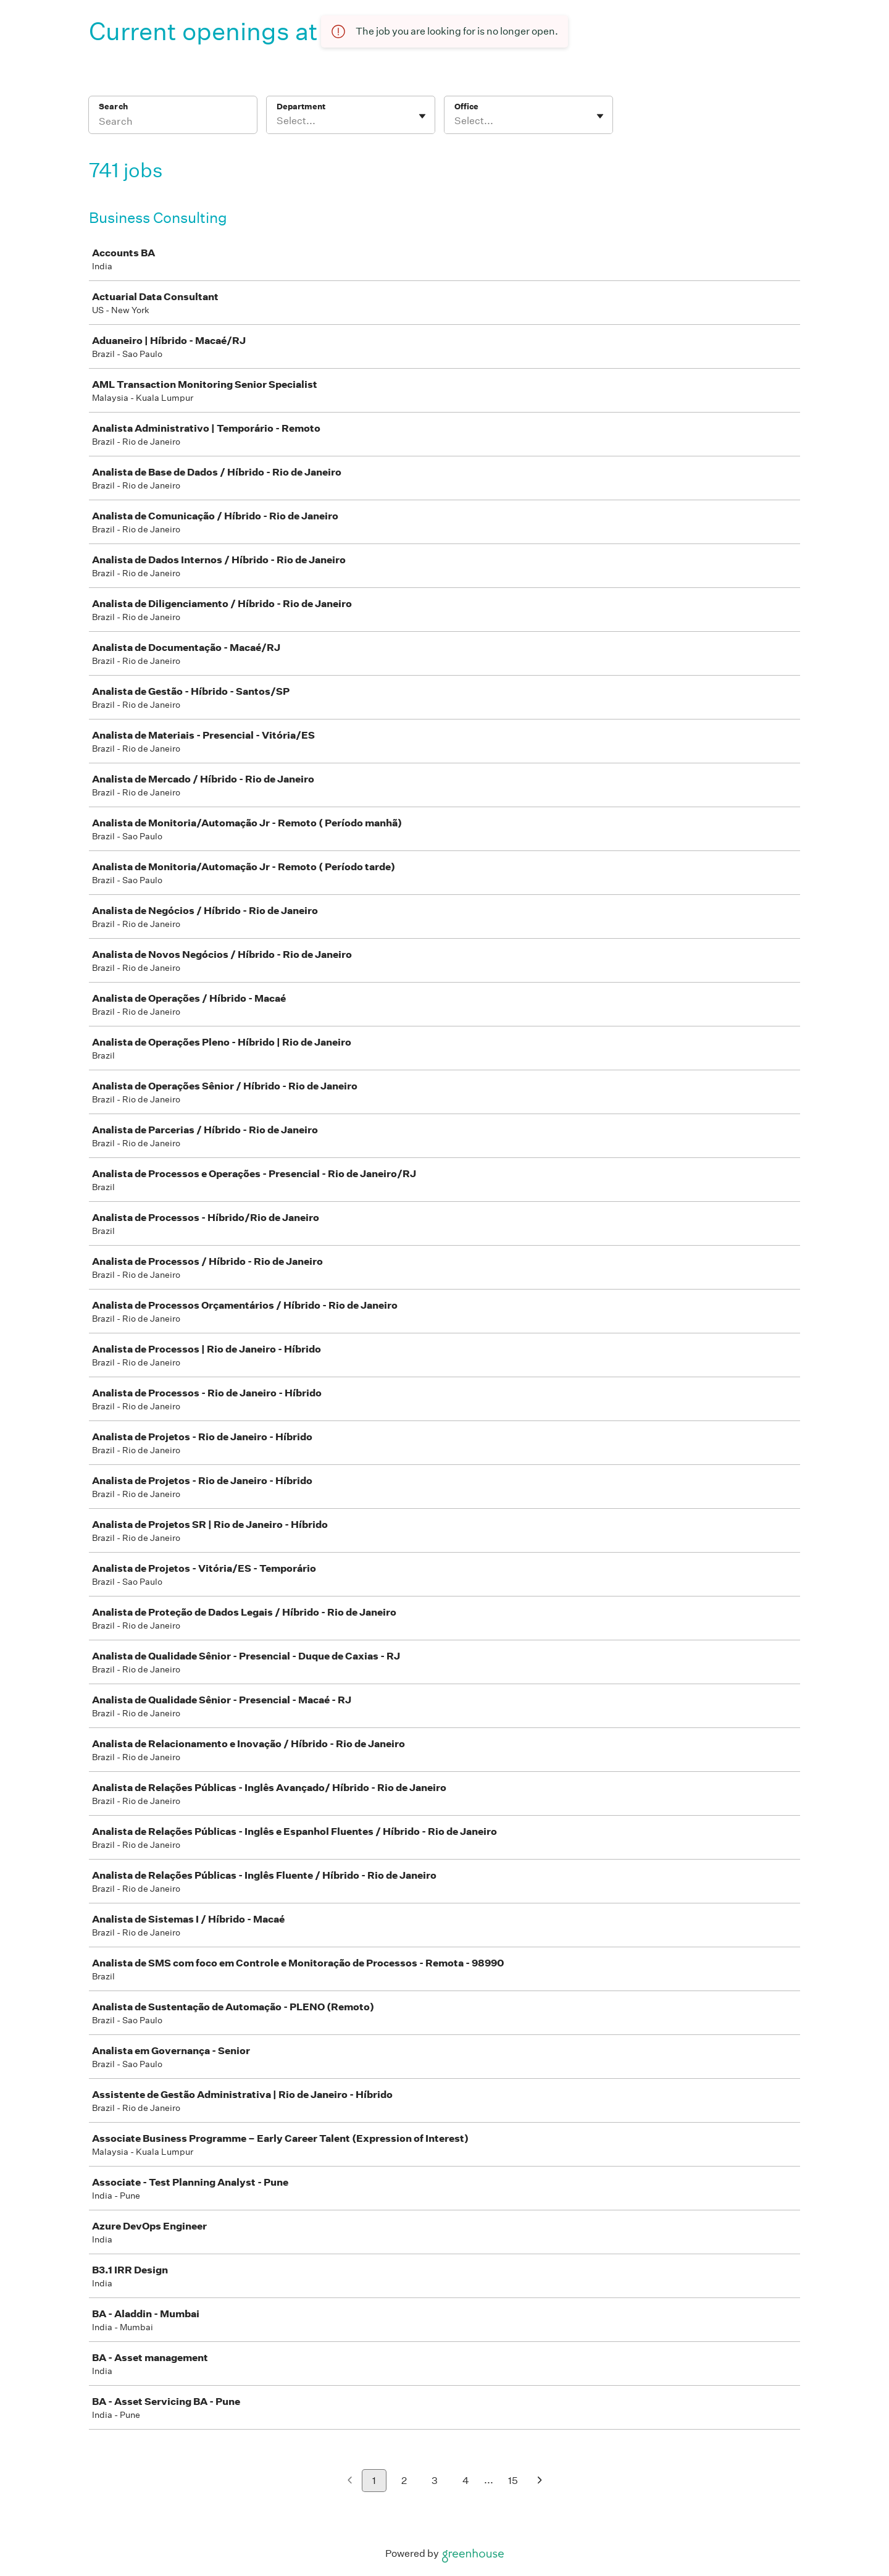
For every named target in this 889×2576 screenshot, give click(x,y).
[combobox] (277, 121)
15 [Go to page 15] (513, 2480)
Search (113, 106)
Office (466, 106)
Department (301, 106)
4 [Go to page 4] (465, 2480)
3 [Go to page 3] (435, 2480)
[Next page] (540, 2481)
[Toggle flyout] (422, 116)
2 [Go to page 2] (404, 2480)
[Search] (173, 122)
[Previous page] (350, 2481)
